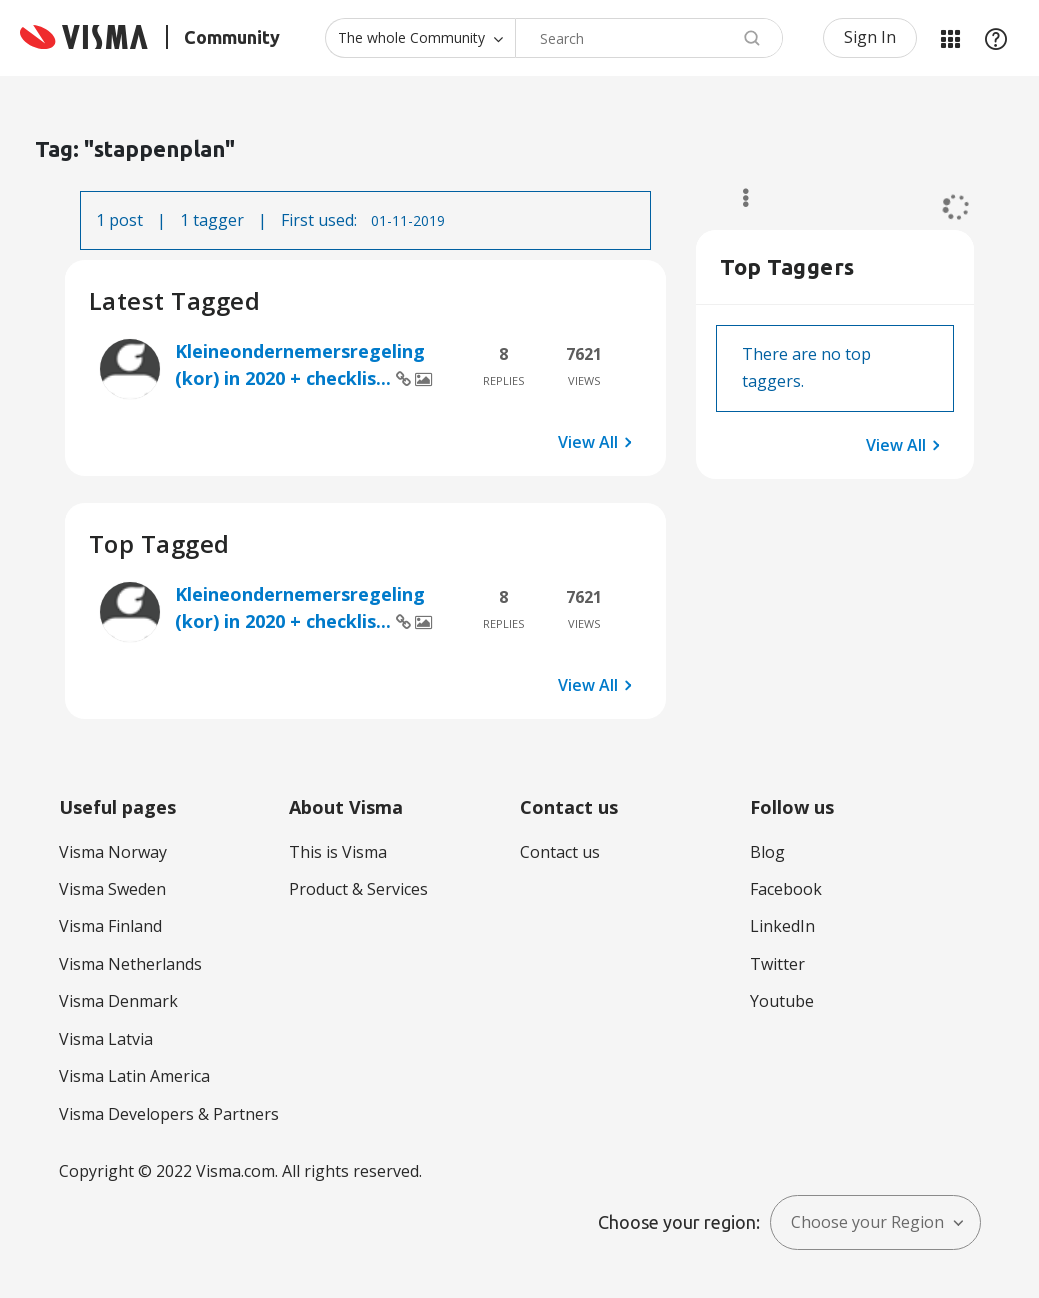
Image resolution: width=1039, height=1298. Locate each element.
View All (588, 442)
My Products (950, 38)
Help (996, 38)
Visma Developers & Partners (169, 1114)
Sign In (870, 37)
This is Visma (338, 852)
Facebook (786, 889)
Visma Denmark (118, 1001)
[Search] (649, 38)
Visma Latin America (134, 1076)
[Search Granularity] (420, 38)
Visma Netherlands (130, 964)
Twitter (777, 964)
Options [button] (736, 198)
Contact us (560, 852)
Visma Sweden (112, 889)
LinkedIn (782, 926)
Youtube (782, 1001)
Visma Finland (110, 926)
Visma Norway (113, 852)
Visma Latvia (106, 1039)
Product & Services (358, 889)
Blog (767, 852)
